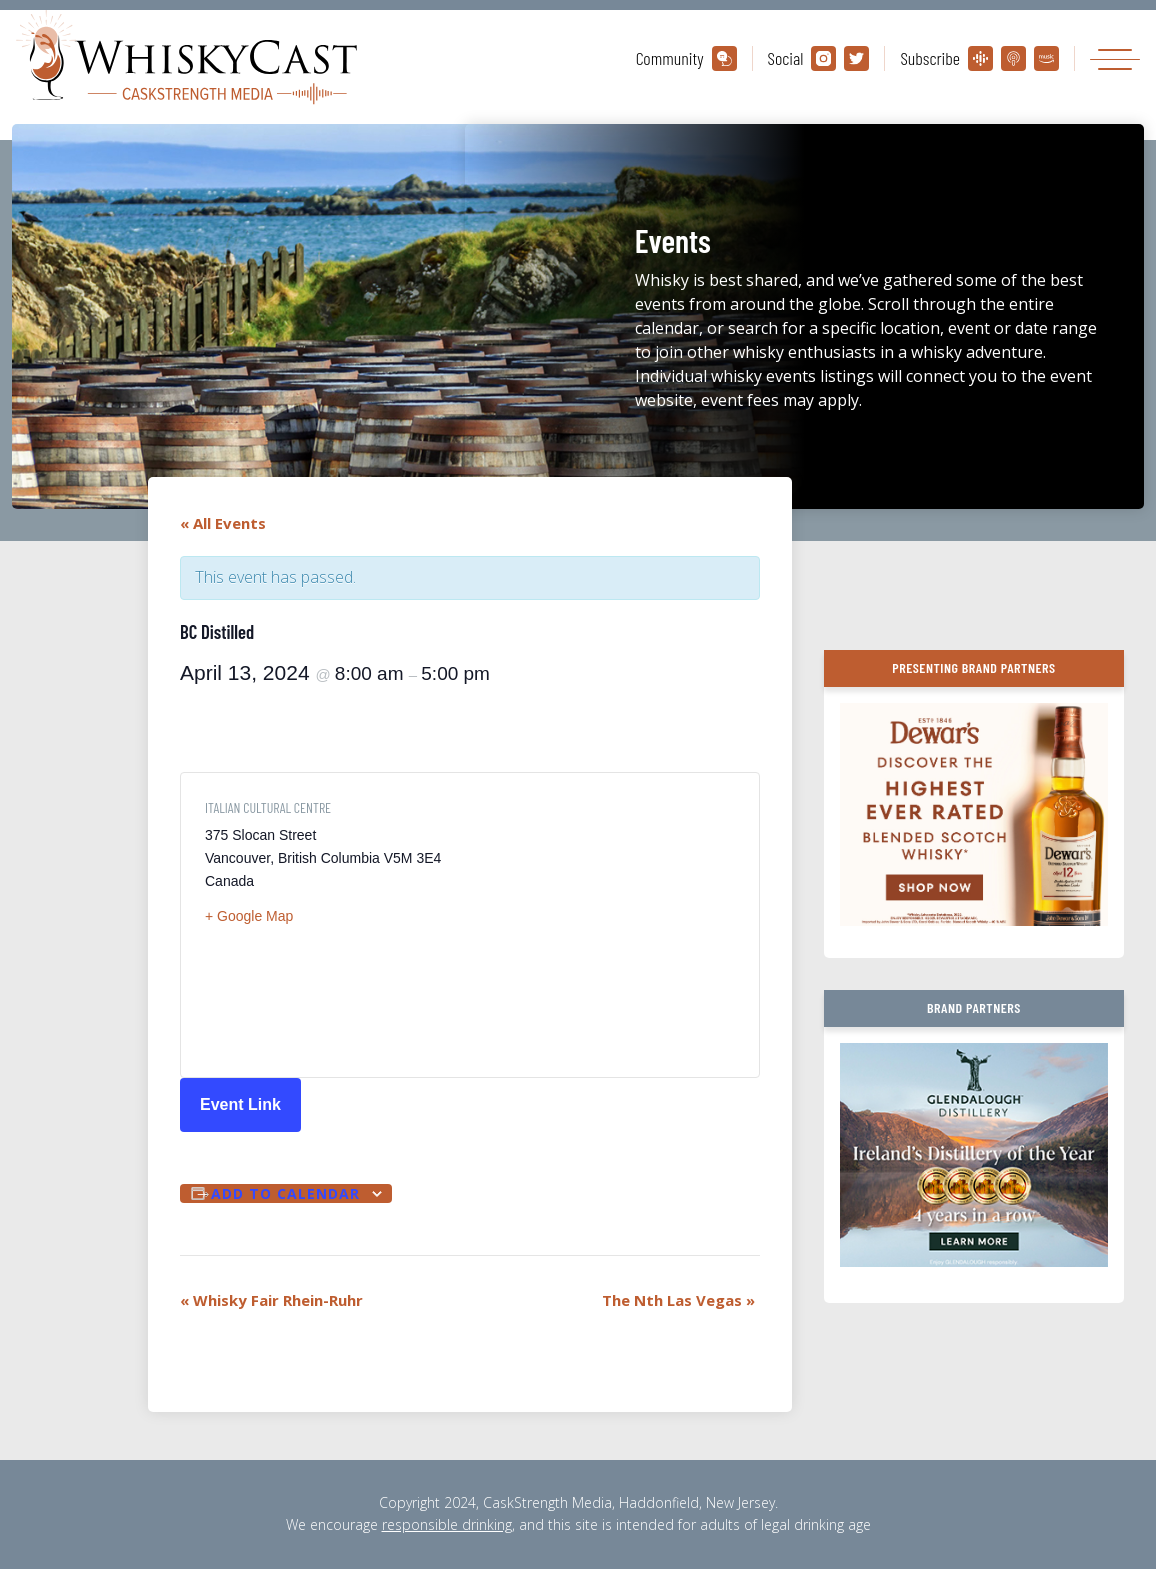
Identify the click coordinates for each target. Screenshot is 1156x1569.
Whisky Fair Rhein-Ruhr (271, 1300)
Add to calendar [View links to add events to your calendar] (285, 1193)
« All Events (223, 523)
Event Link (240, 1104)
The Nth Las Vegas (678, 1300)
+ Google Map (249, 916)
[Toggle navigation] (1115, 58)
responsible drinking (447, 1524)
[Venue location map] (602, 925)
